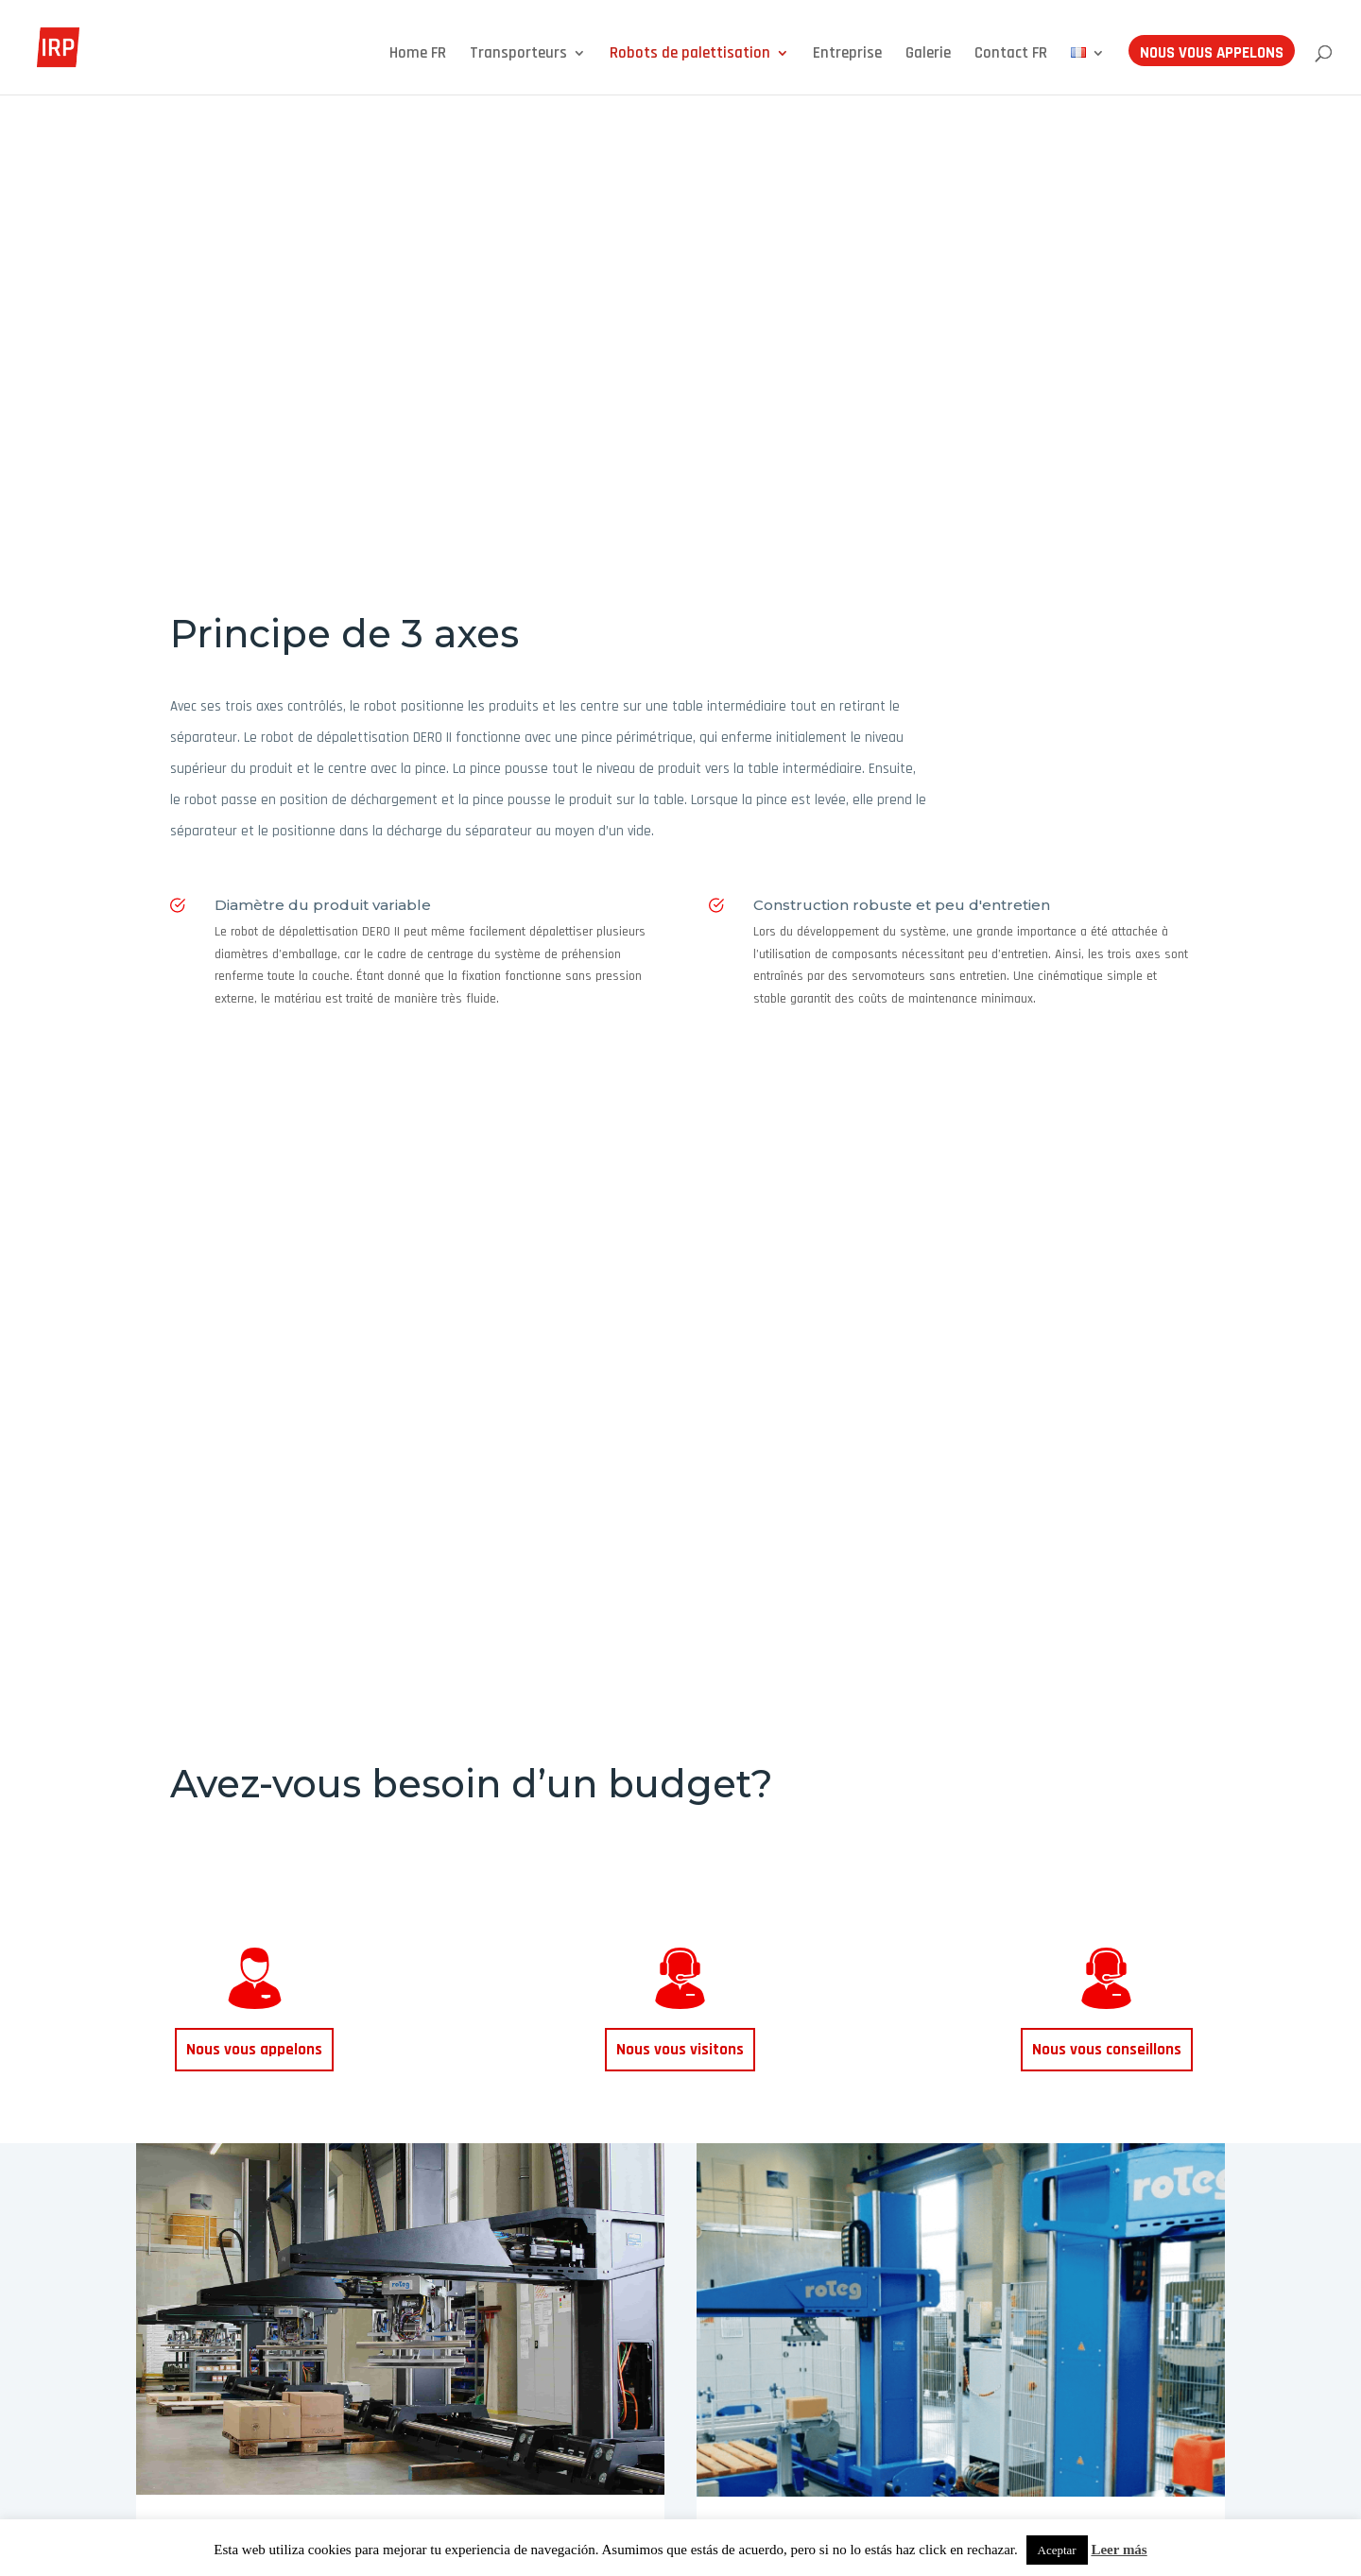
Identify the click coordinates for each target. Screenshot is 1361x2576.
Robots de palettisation (690, 54)
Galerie (928, 54)
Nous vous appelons (1211, 54)
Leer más (1118, 2549)
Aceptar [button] (1057, 2550)
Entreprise (847, 54)
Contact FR (1010, 54)
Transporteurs (518, 54)
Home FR (417, 54)
